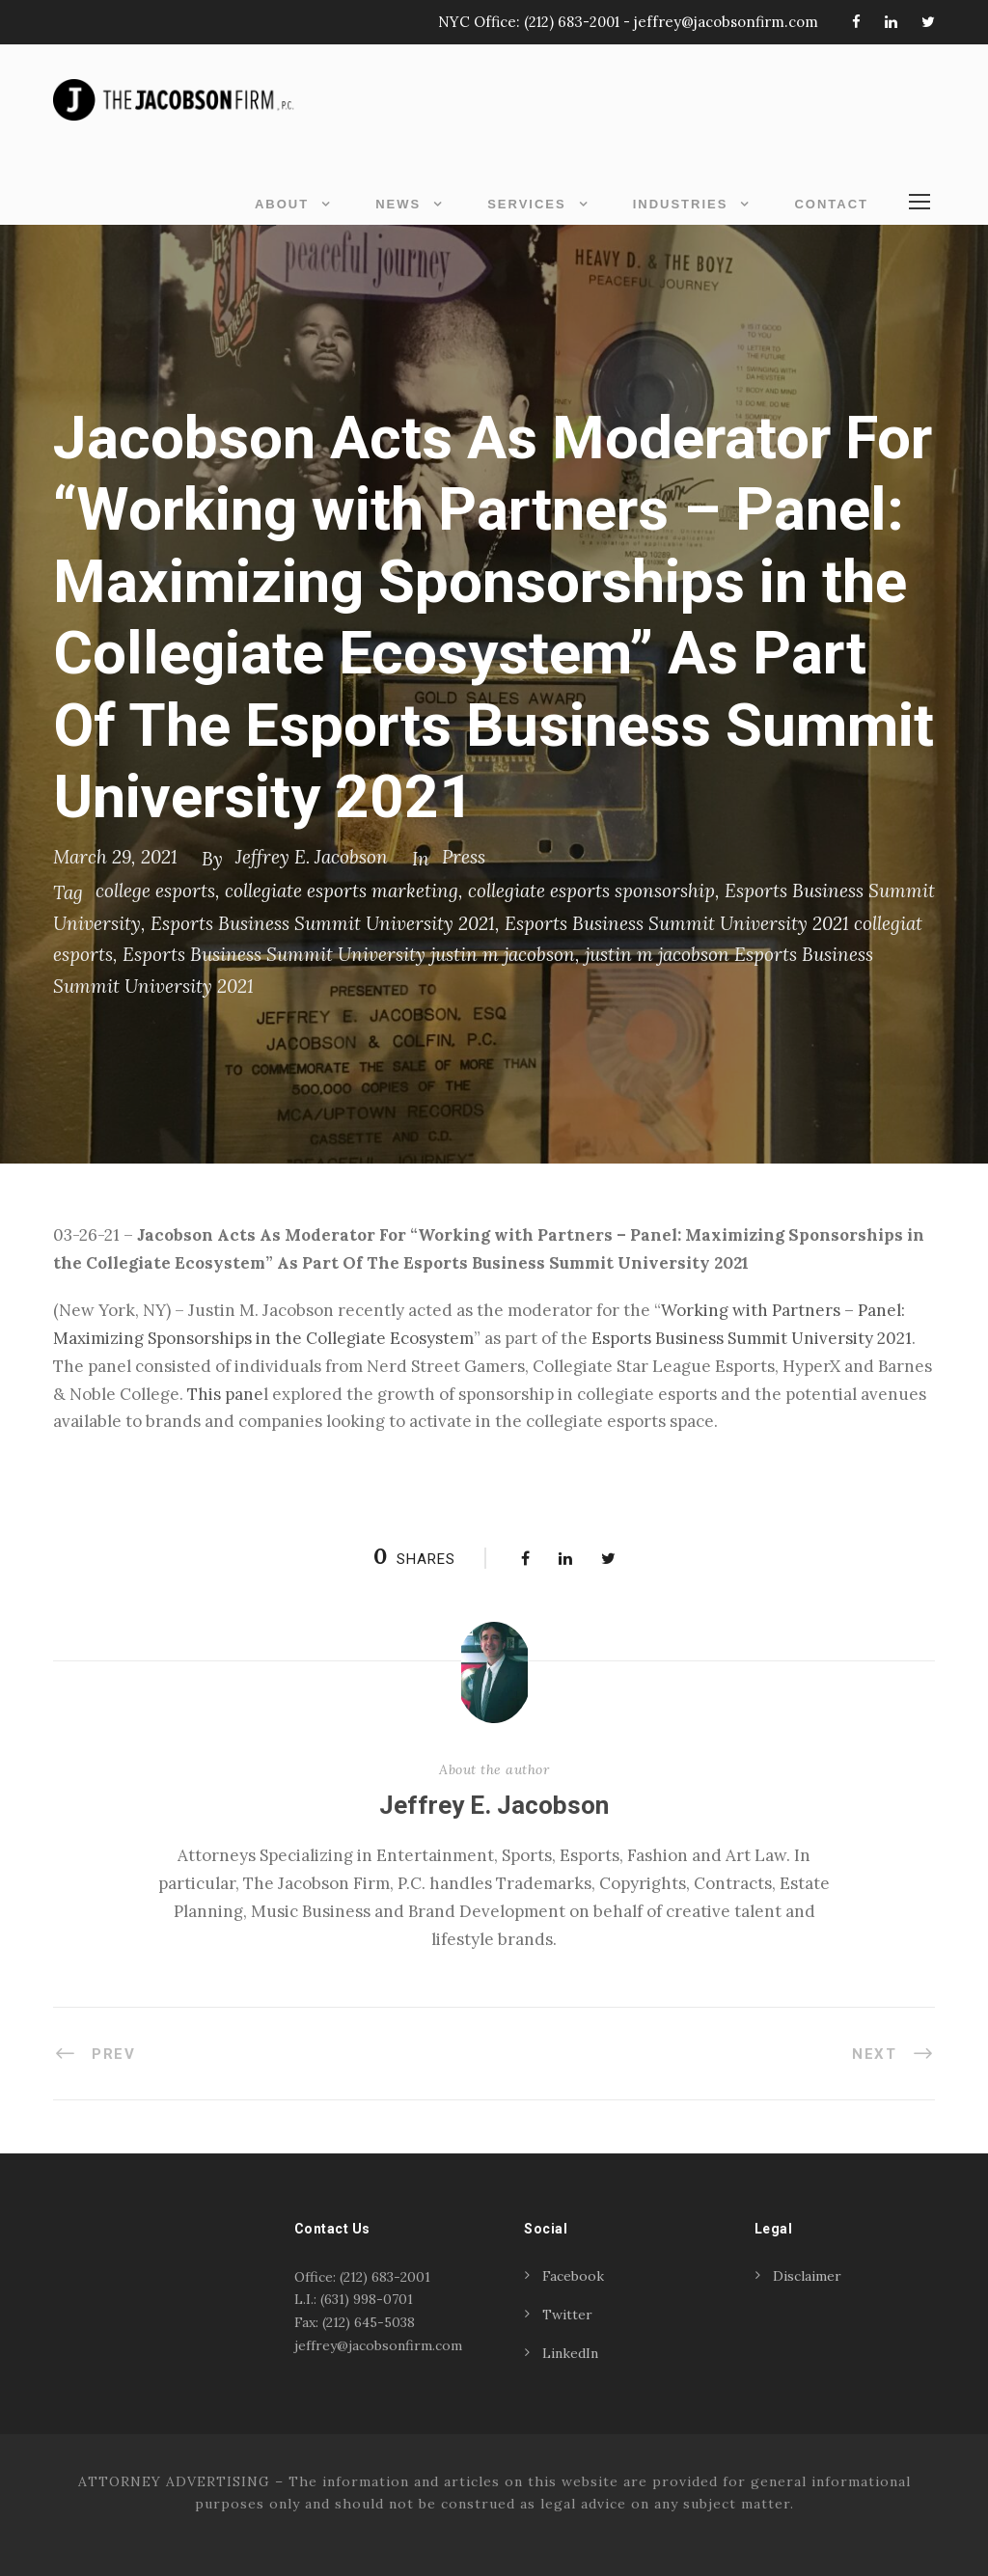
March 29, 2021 (115, 856)
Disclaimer (807, 2276)
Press (463, 856)
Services (526, 204)
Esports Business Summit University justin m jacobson (349, 954)
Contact (831, 204)
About (282, 204)
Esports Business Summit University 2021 (323, 923)
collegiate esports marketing (341, 890)
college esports (155, 890)
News (398, 204)
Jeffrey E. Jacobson (311, 856)
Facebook (573, 2276)
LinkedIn (570, 2353)
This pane (225, 1394)
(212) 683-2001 (571, 22)
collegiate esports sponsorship (591, 890)
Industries (680, 204)
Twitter (567, 2314)
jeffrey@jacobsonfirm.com (726, 22)
